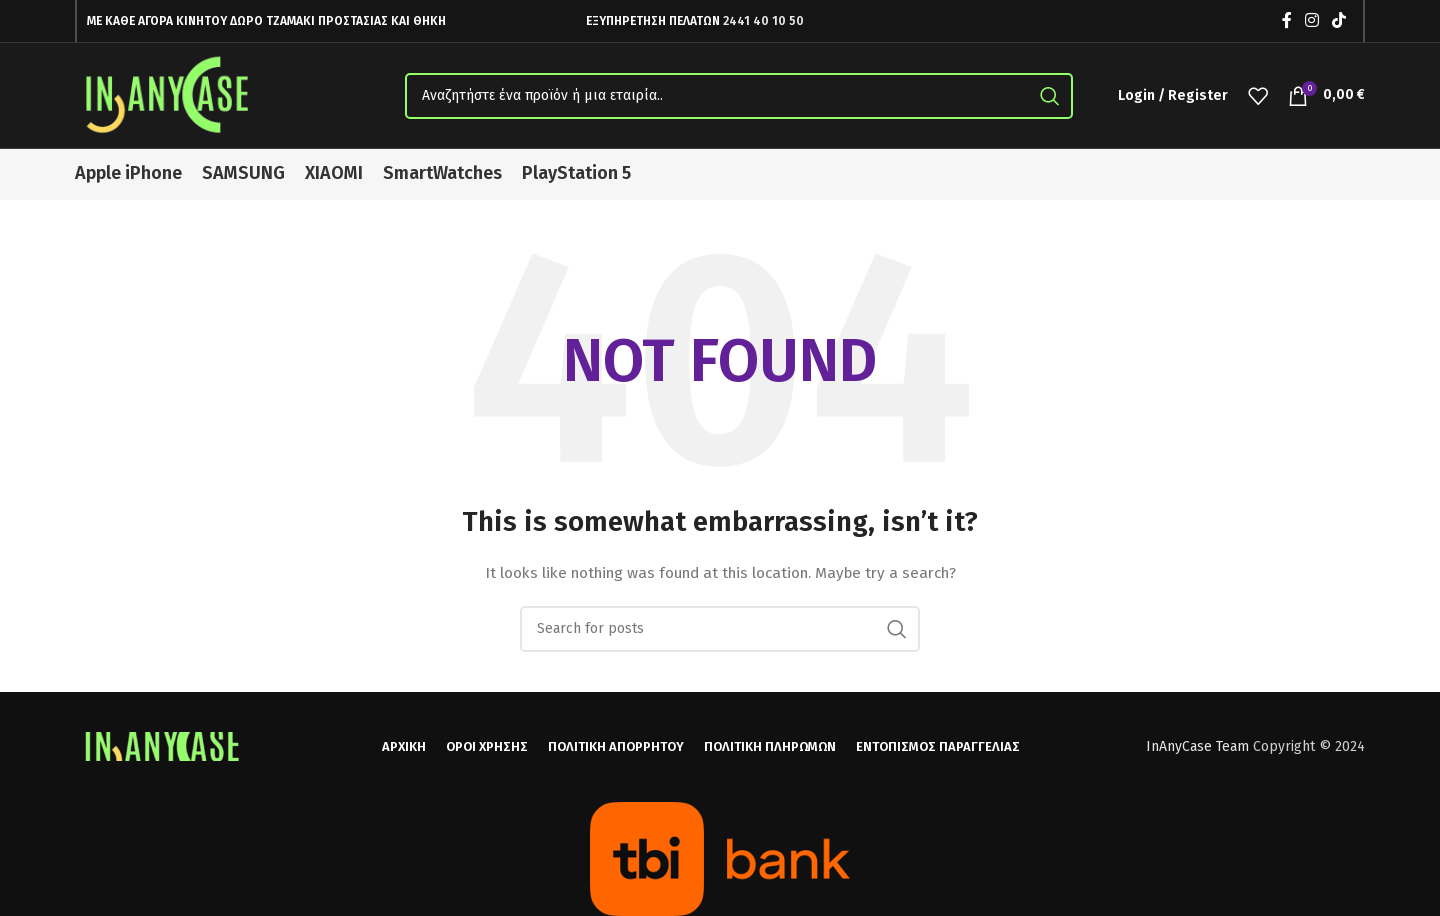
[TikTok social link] (1339, 20)
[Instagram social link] (1311, 20)
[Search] (739, 96)
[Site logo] (170, 94)
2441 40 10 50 (763, 21)
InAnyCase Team (1197, 746)
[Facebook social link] (1286, 20)
